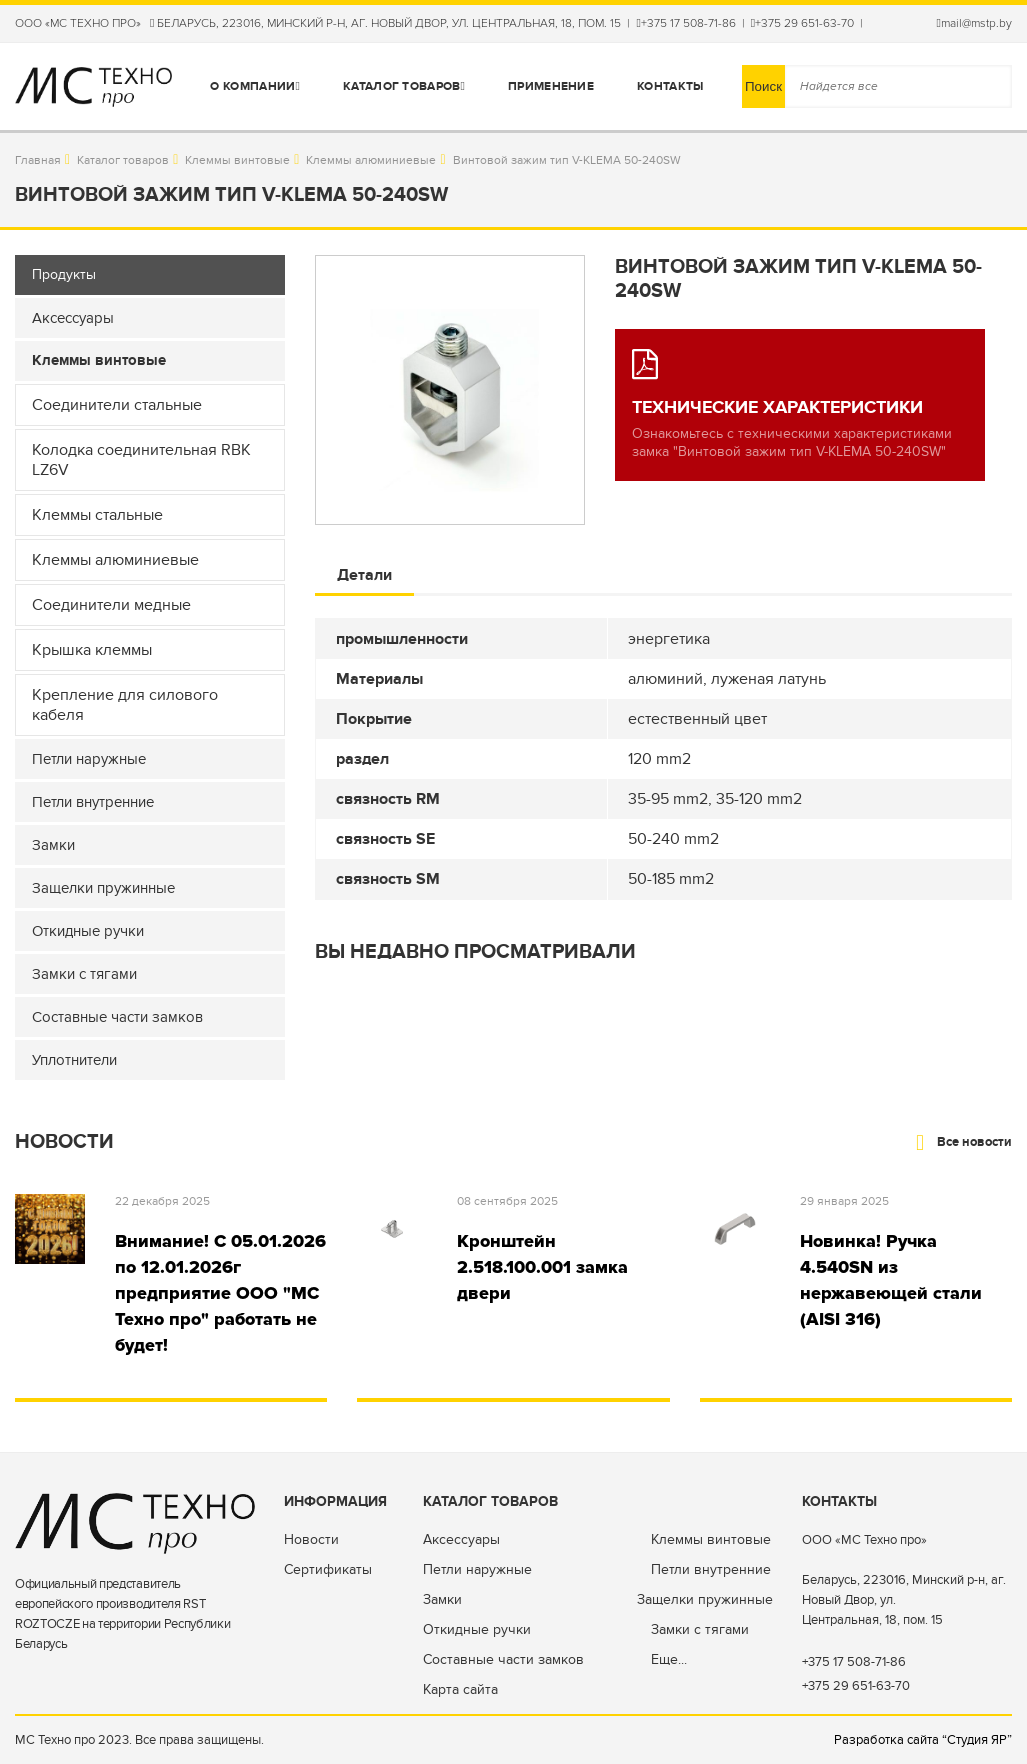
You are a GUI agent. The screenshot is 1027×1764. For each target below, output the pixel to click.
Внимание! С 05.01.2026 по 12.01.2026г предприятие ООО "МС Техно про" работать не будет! (220, 1293)
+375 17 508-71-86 (685, 23)
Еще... (669, 1659)
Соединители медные (111, 605)
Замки (442, 1599)
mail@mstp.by (974, 23)
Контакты (670, 86)
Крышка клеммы (92, 650)
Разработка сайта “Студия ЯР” (923, 1740)
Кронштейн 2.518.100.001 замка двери (542, 1267)
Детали (364, 575)
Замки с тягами (700, 1629)
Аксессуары (461, 1539)
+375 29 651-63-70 (802, 23)
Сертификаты (328, 1569)
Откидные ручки (477, 1629)
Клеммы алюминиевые (371, 160)
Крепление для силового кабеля (125, 705)
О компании (255, 86)
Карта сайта (460, 1689)
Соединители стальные (117, 405)
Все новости (964, 1142)
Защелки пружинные (705, 1599)
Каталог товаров (404, 86)
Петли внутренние (711, 1569)
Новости (311, 1539)
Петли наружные (477, 1569)
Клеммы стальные (97, 515)
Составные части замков (503, 1659)
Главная (38, 160)
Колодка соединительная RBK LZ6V (141, 460)
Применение (551, 86)
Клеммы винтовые (237, 160)
